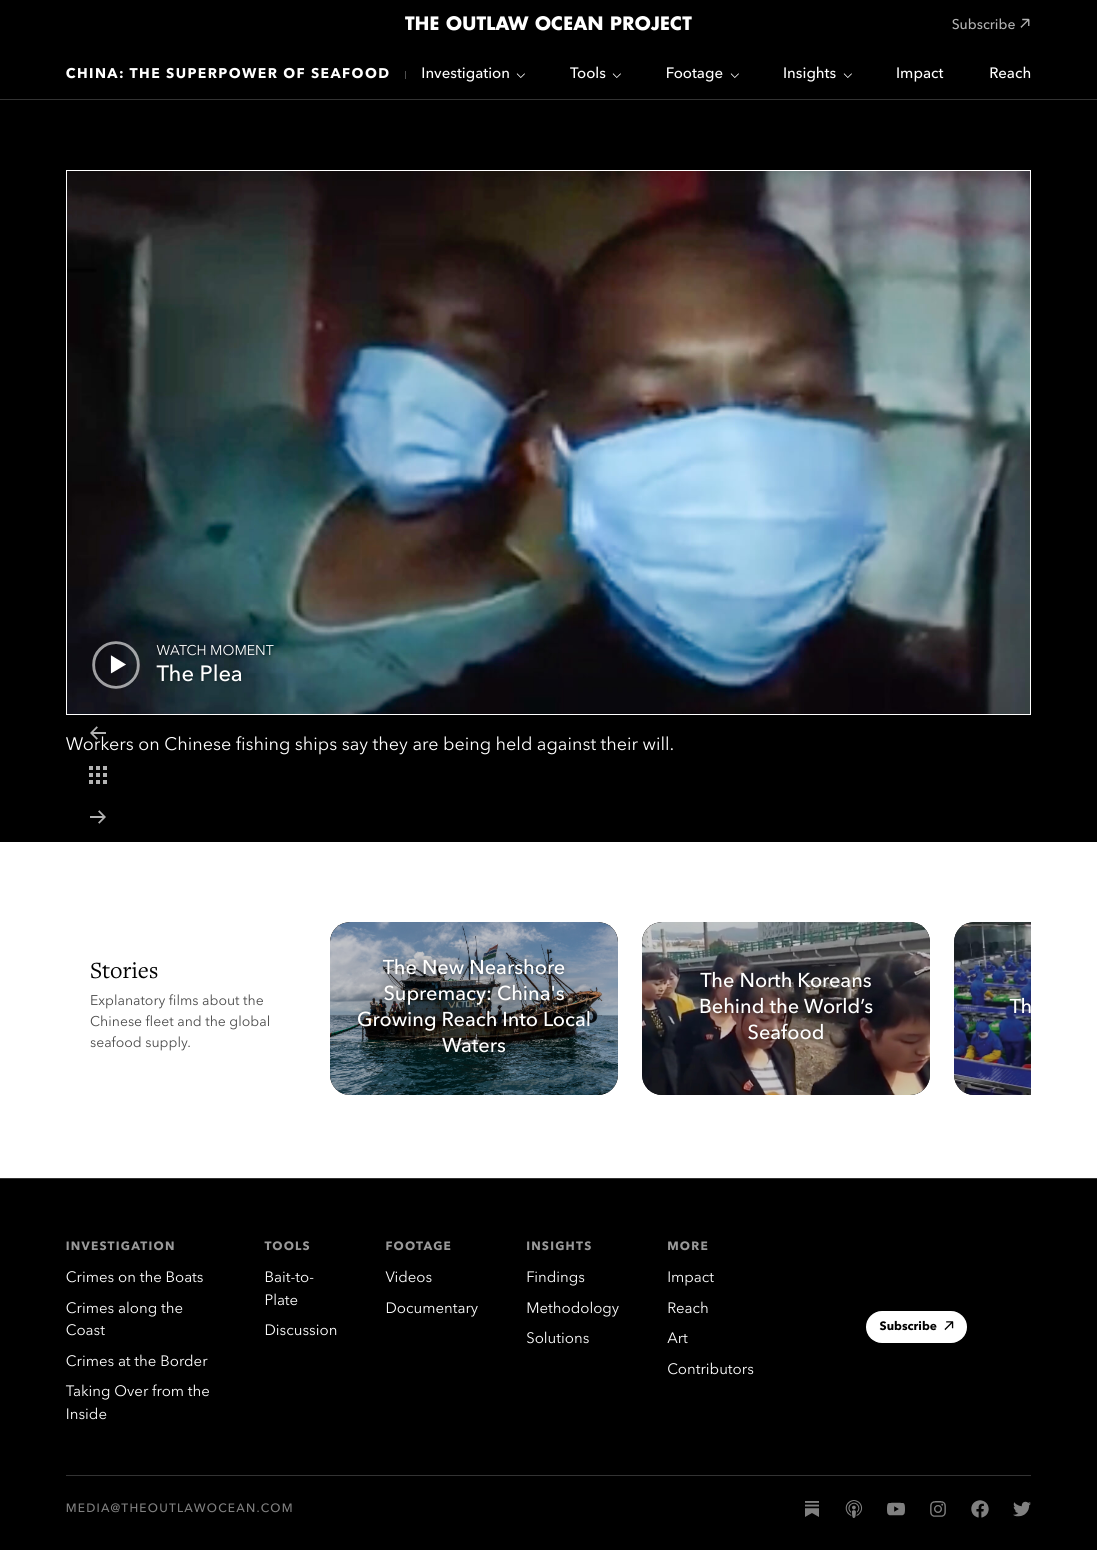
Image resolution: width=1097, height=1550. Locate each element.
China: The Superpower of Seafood (228, 75)
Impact (919, 74)
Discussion (300, 1331)
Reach (1010, 74)
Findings (555, 1278)
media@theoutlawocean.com (180, 1509)
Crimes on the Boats (135, 1278)
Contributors (710, 1370)
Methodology (572, 1309)
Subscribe (917, 1329)
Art (677, 1339)
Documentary (431, 1309)
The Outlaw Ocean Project (548, 25)
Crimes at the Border (137, 1362)
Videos (408, 1278)
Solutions (557, 1339)
